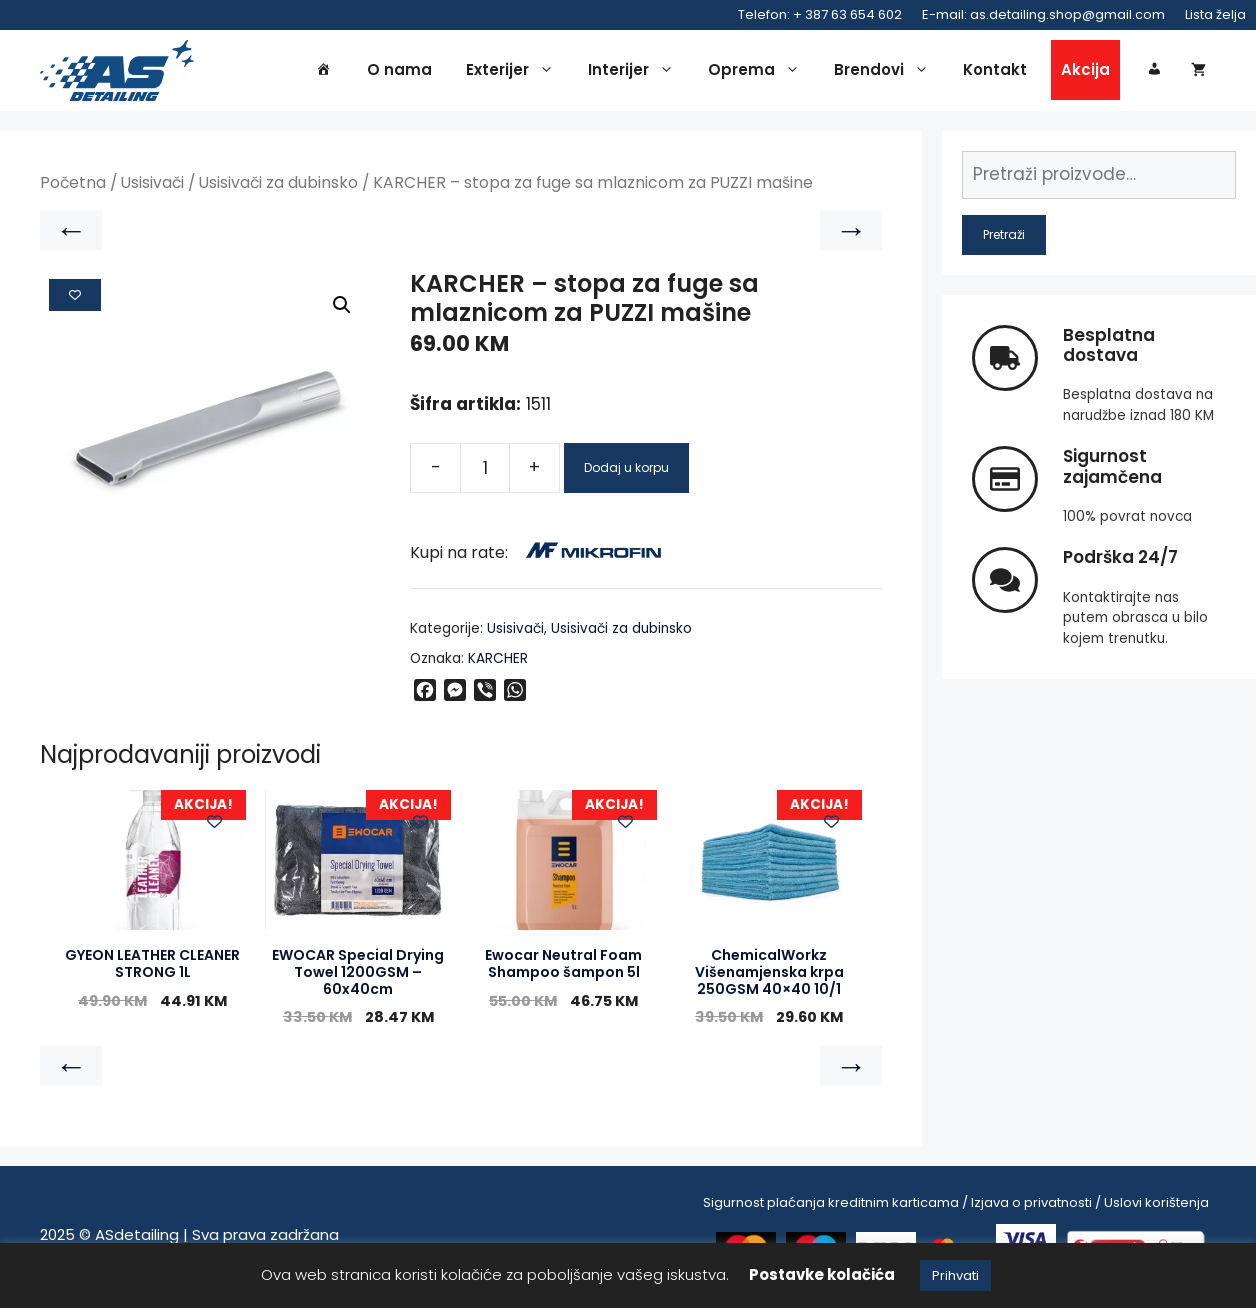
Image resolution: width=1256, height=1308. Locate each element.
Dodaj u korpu (626, 470)
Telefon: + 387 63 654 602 (820, 14)
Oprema (759, 72)
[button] (342, 309)
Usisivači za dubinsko (278, 186)
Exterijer (515, 72)
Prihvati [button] (955, 1275)
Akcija (1085, 71)
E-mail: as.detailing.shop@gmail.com (1043, 14)
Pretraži (1004, 237)
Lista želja (1215, 14)
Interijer (636, 72)
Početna (73, 186)
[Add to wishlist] (75, 298)
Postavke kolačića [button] (822, 1274)
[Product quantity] (485, 471)
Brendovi (886, 72)
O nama (399, 71)
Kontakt (995, 71)
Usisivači (152, 186)
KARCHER (498, 661)
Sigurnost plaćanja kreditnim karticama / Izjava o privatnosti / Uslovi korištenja (956, 1206)
